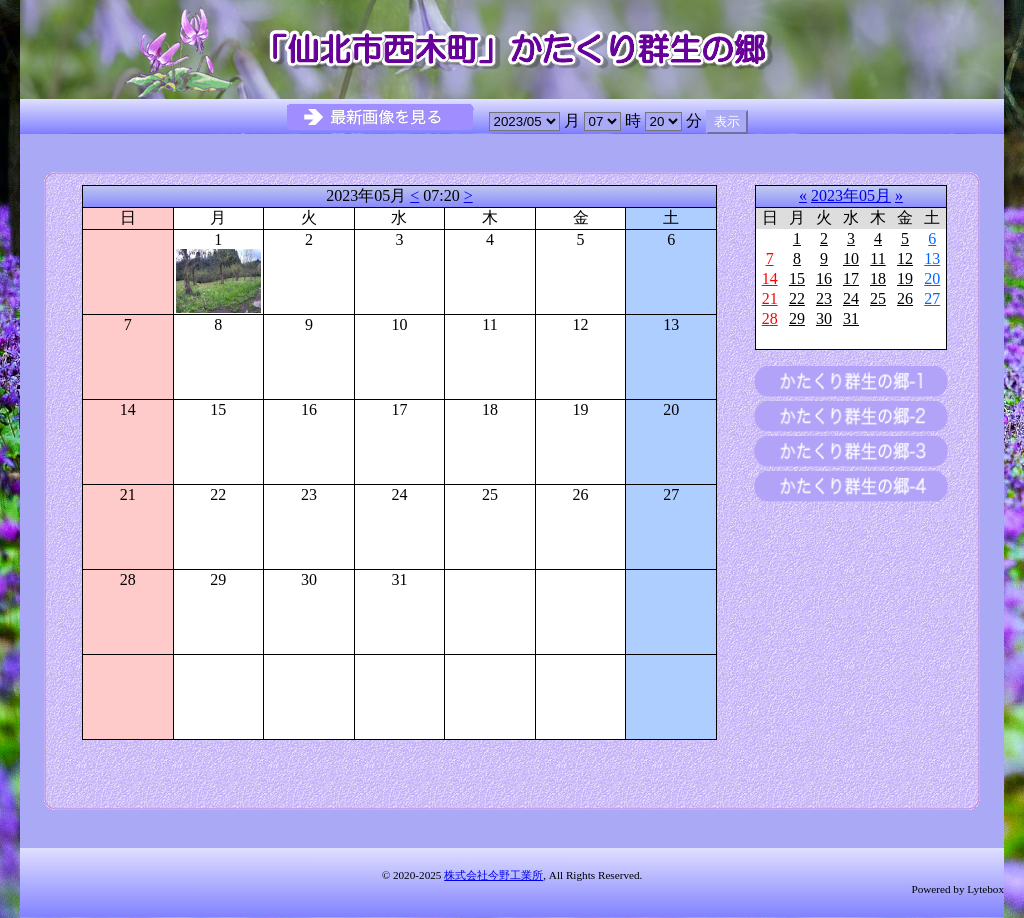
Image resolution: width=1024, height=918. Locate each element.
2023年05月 (851, 195)
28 (770, 318)
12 (905, 258)
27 (932, 298)
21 (770, 298)
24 (851, 298)
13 (932, 258)
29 (797, 318)
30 (824, 318)
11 (877, 258)
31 (851, 318)
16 (824, 278)
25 (878, 298)
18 (878, 278)
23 (824, 298)
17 (851, 278)
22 (797, 298)
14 (770, 278)
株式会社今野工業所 (493, 875)
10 (851, 258)
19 (905, 278)
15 (797, 278)
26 (905, 298)
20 (932, 278)
